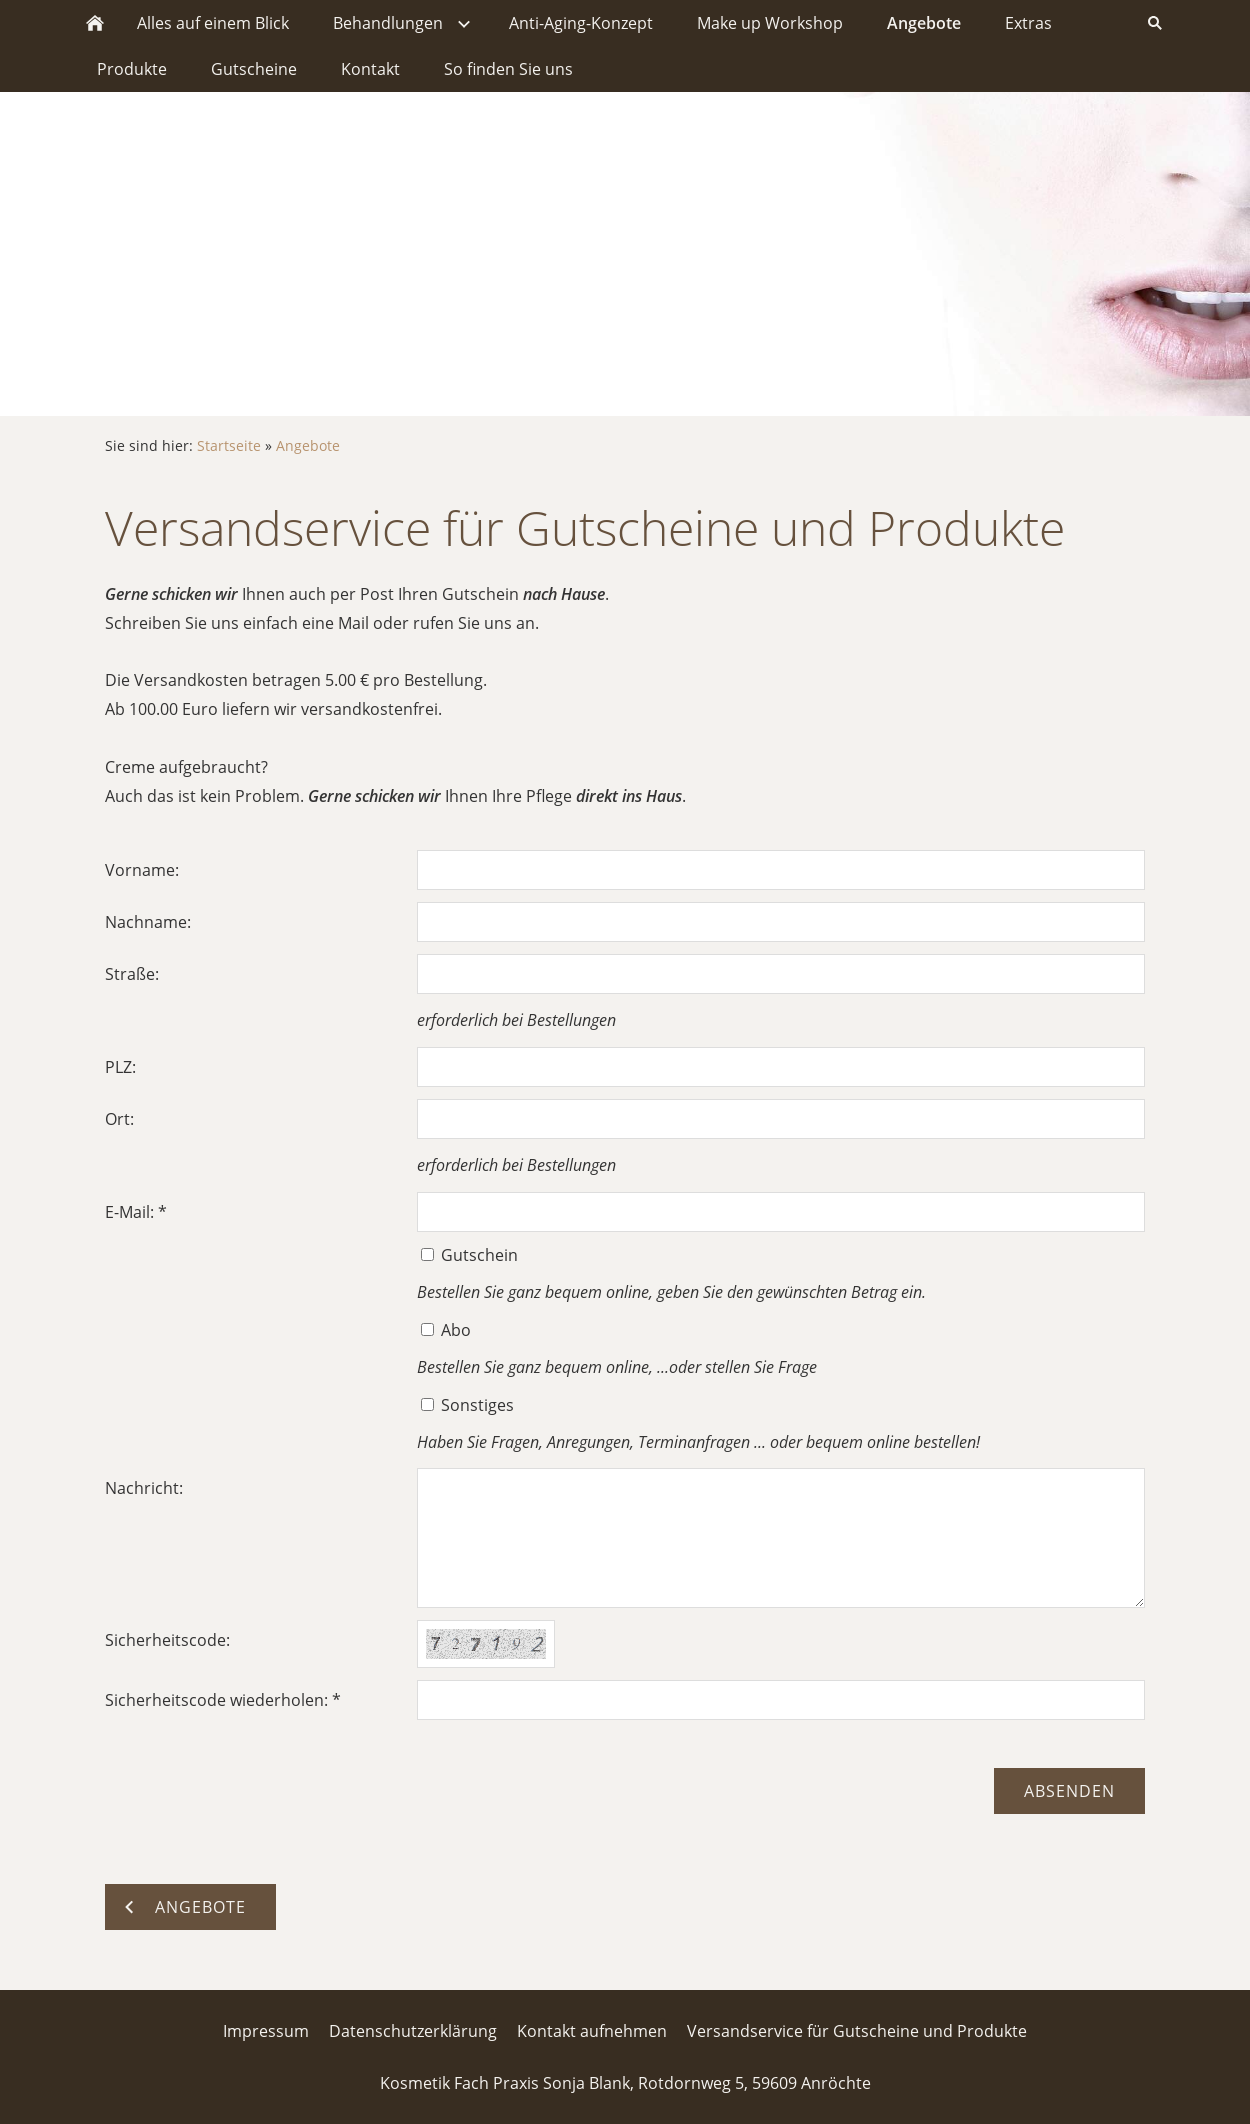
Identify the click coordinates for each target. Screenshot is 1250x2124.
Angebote (308, 445)
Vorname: (142, 870)
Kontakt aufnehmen (592, 2031)
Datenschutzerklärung (413, 2031)
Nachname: (148, 922)
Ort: (119, 1119)
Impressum (266, 2031)
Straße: (132, 974)
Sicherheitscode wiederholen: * (223, 1700)
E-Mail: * (136, 1212)
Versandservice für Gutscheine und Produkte (857, 2031)
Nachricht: (144, 1488)
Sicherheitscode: (167, 1640)
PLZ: (120, 1067)
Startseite (229, 445)
